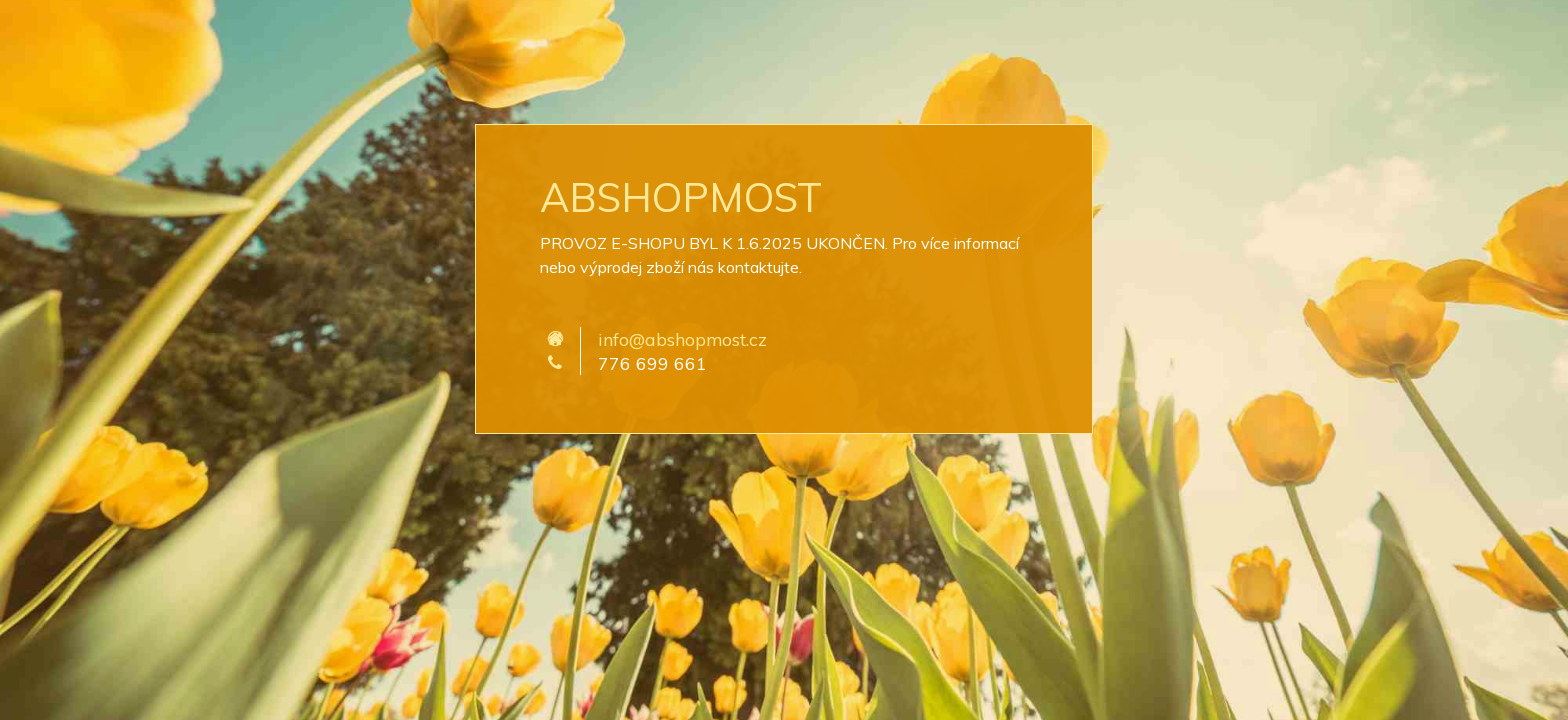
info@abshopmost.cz (682, 339)
